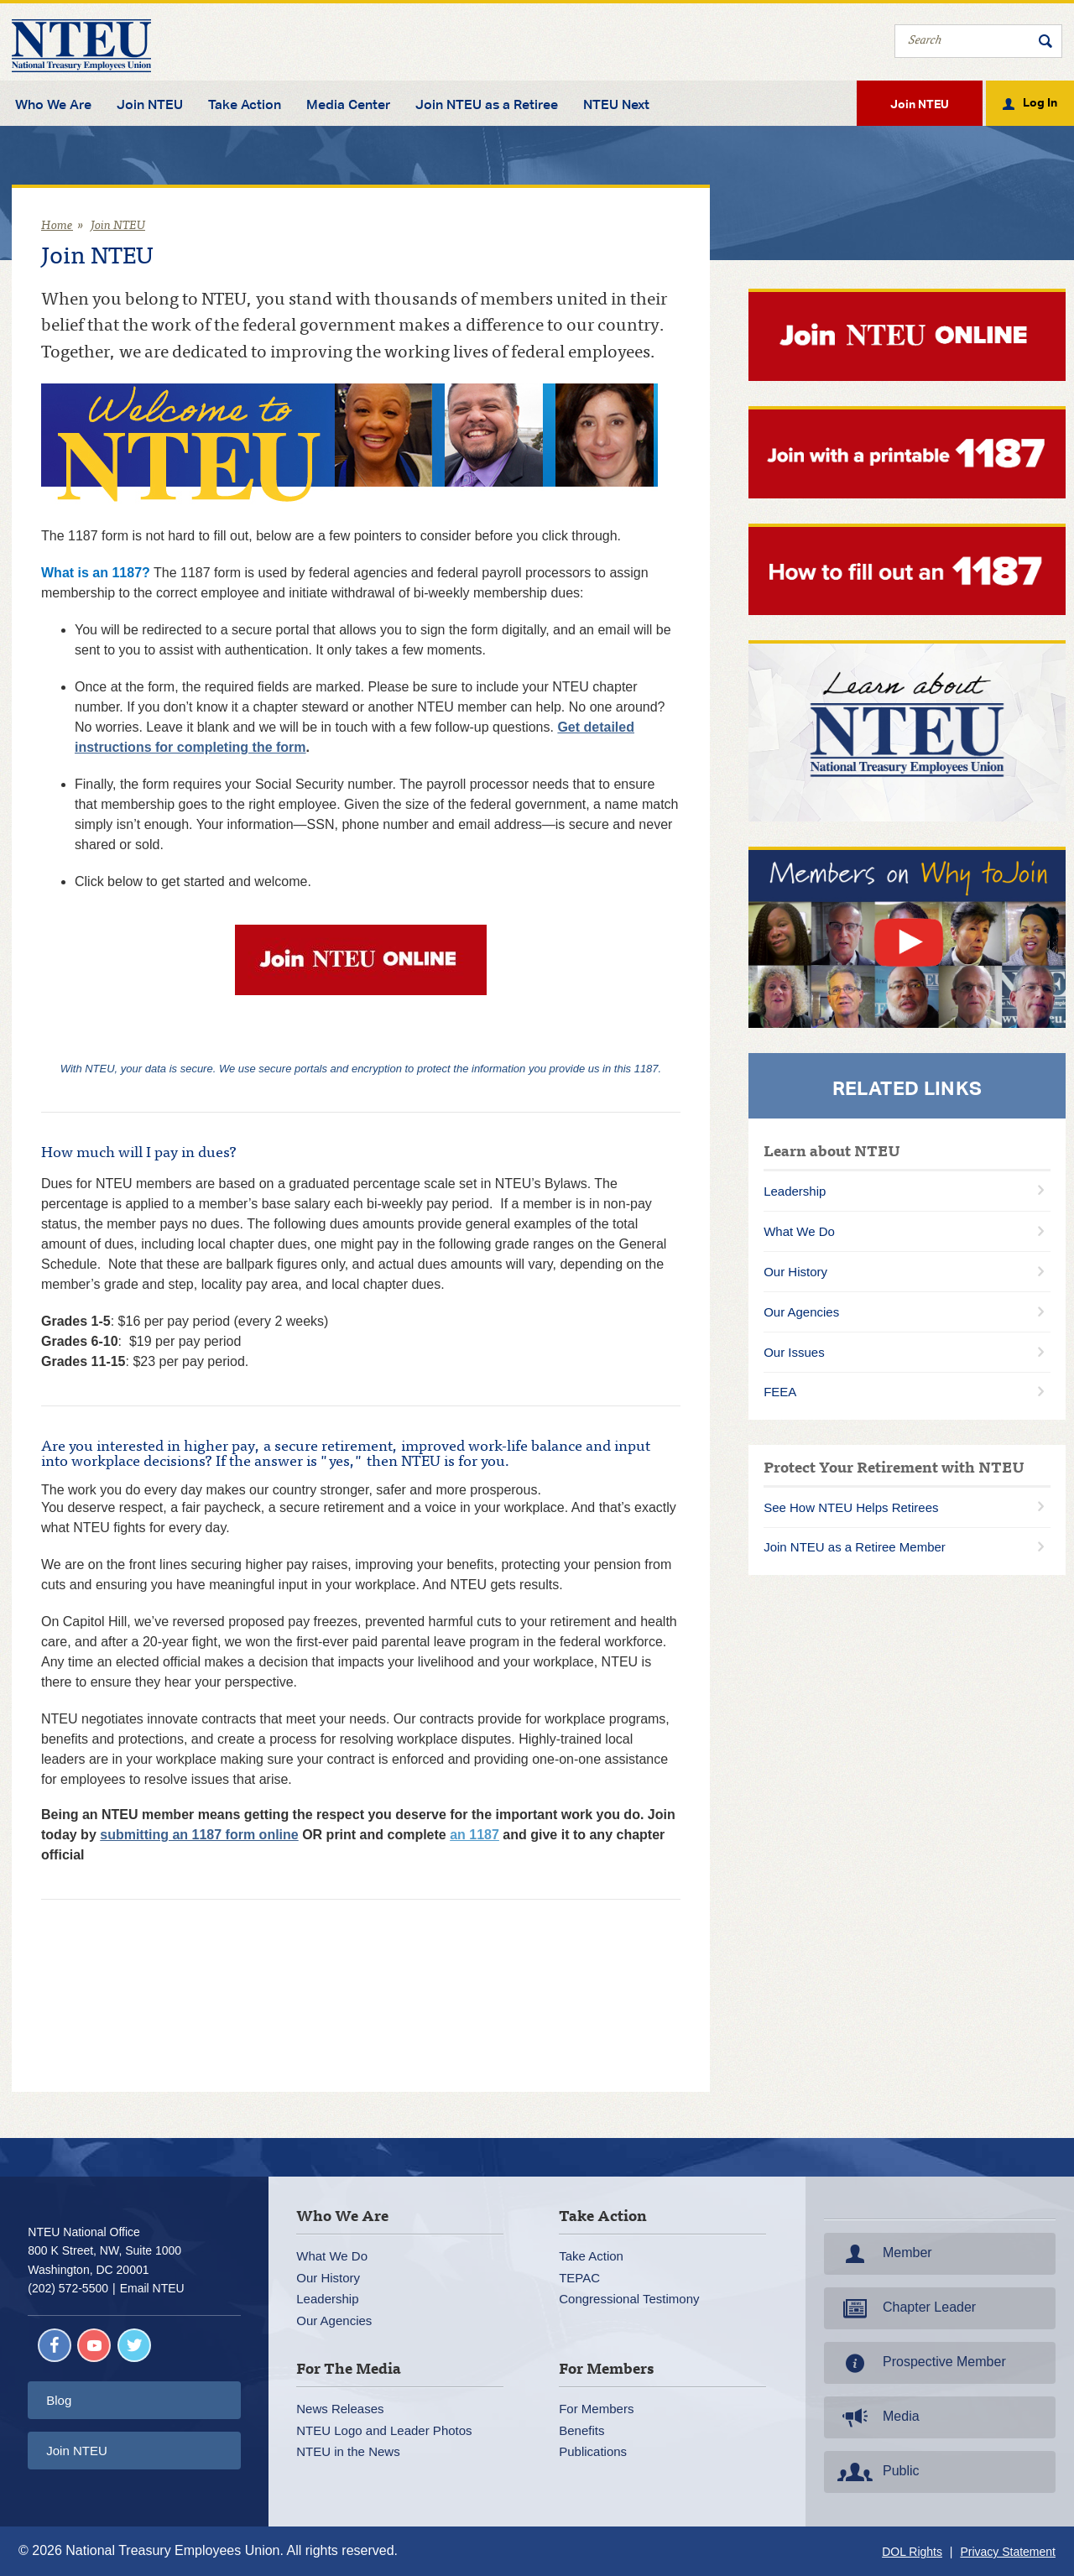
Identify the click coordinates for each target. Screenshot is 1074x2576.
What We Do (799, 1231)
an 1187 (474, 1835)
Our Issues (794, 1352)
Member (883, 2254)
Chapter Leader (905, 2308)
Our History (795, 1272)
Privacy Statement (1008, 2551)
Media (877, 2417)
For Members (596, 2408)
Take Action (244, 104)
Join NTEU (150, 104)
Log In (1040, 101)
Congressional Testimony (629, 2299)
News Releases (339, 2408)
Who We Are (53, 104)
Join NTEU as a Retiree (486, 104)
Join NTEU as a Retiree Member (855, 1547)
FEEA (780, 1391)
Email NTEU (152, 2288)
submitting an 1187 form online (199, 1835)
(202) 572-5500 (68, 2288)
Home (57, 226)
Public (877, 2472)
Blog (58, 2400)
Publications (593, 2451)
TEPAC (579, 2278)
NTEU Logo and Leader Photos (384, 2430)
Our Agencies (801, 1312)
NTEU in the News (347, 2451)
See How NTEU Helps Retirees (851, 1507)
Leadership (795, 1191)
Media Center (348, 104)
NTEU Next (616, 104)
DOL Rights (912, 2551)
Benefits (581, 2430)
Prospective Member (920, 2363)
